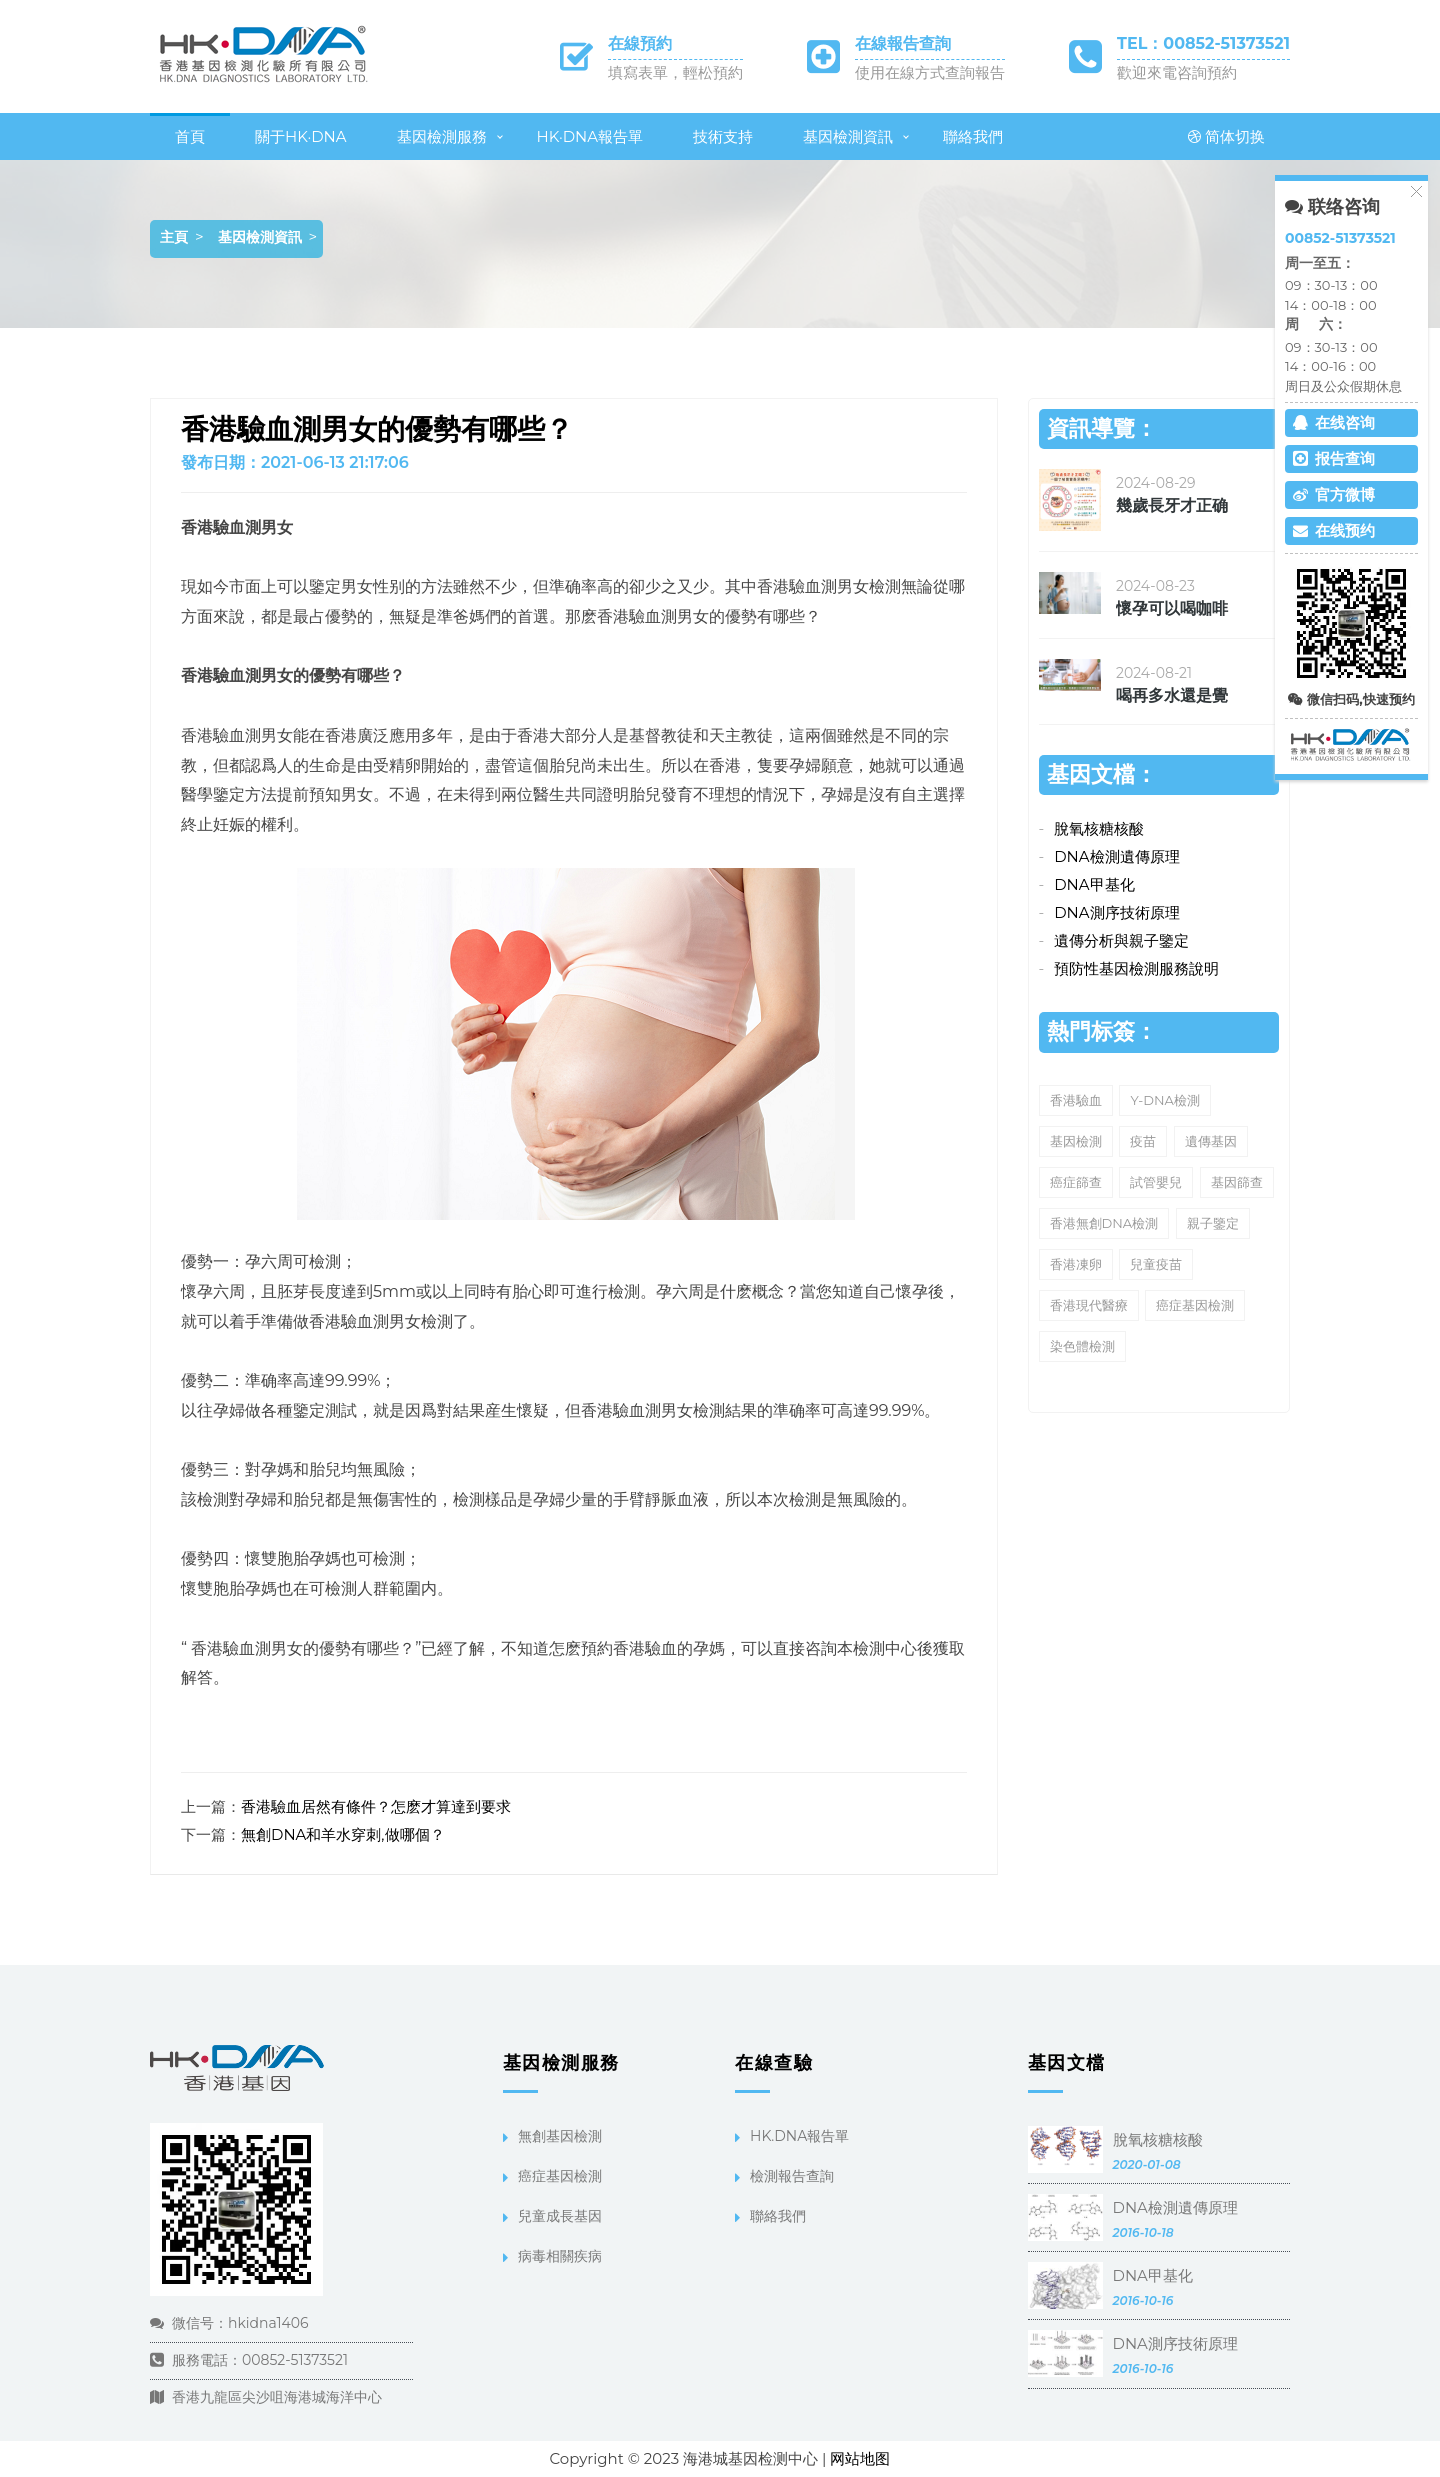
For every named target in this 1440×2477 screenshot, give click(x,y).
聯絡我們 (973, 136)
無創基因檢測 (560, 2136)
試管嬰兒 (1156, 1182)
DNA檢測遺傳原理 (1116, 856)
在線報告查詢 (903, 43)
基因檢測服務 (442, 136)
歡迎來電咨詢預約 (1177, 72)
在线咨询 (1334, 422)
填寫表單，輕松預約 (675, 72)
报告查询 (1334, 458)
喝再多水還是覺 (1172, 695)
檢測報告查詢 (792, 2176)
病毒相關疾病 (560, 2256)
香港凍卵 (1076, 1264)
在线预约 (1334, 530)
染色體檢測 (1082, 1346)
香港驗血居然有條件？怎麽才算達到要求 (376, 1806)
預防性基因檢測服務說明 (1136, 968)
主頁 (174, 237)
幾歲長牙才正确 (1172, 505)
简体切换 (1226, 136)
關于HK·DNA (301, 136)
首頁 (190, 136)
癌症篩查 (1076, 1182)
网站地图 (860, 2458)
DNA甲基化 (1094, 884)
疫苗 (1143, 1141)
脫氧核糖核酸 (1099, 828)
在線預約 (640, 43)
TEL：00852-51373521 (1203, 43)
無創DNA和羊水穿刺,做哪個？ (343, 1834)
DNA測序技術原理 (1116, 912)
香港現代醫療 (1089, 1305)
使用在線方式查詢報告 (930, 72)
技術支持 (723, 136)
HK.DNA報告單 (799, 2136)
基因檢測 (1076, 1141)
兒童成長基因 (560, 2216)
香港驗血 (1076, 1100)
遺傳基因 (1211, 1141)
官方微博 (1334, 494)
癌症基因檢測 (1195, 1305)
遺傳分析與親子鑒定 (1121, 940)
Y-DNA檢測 (1164, 1100)
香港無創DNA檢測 (1104, 1223)
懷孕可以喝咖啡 (1172, 608)
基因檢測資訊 (848, 136)
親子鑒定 (1213, 1223)
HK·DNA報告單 (590, 136)
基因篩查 (1237, 1182)
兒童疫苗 (1156, 1264)
